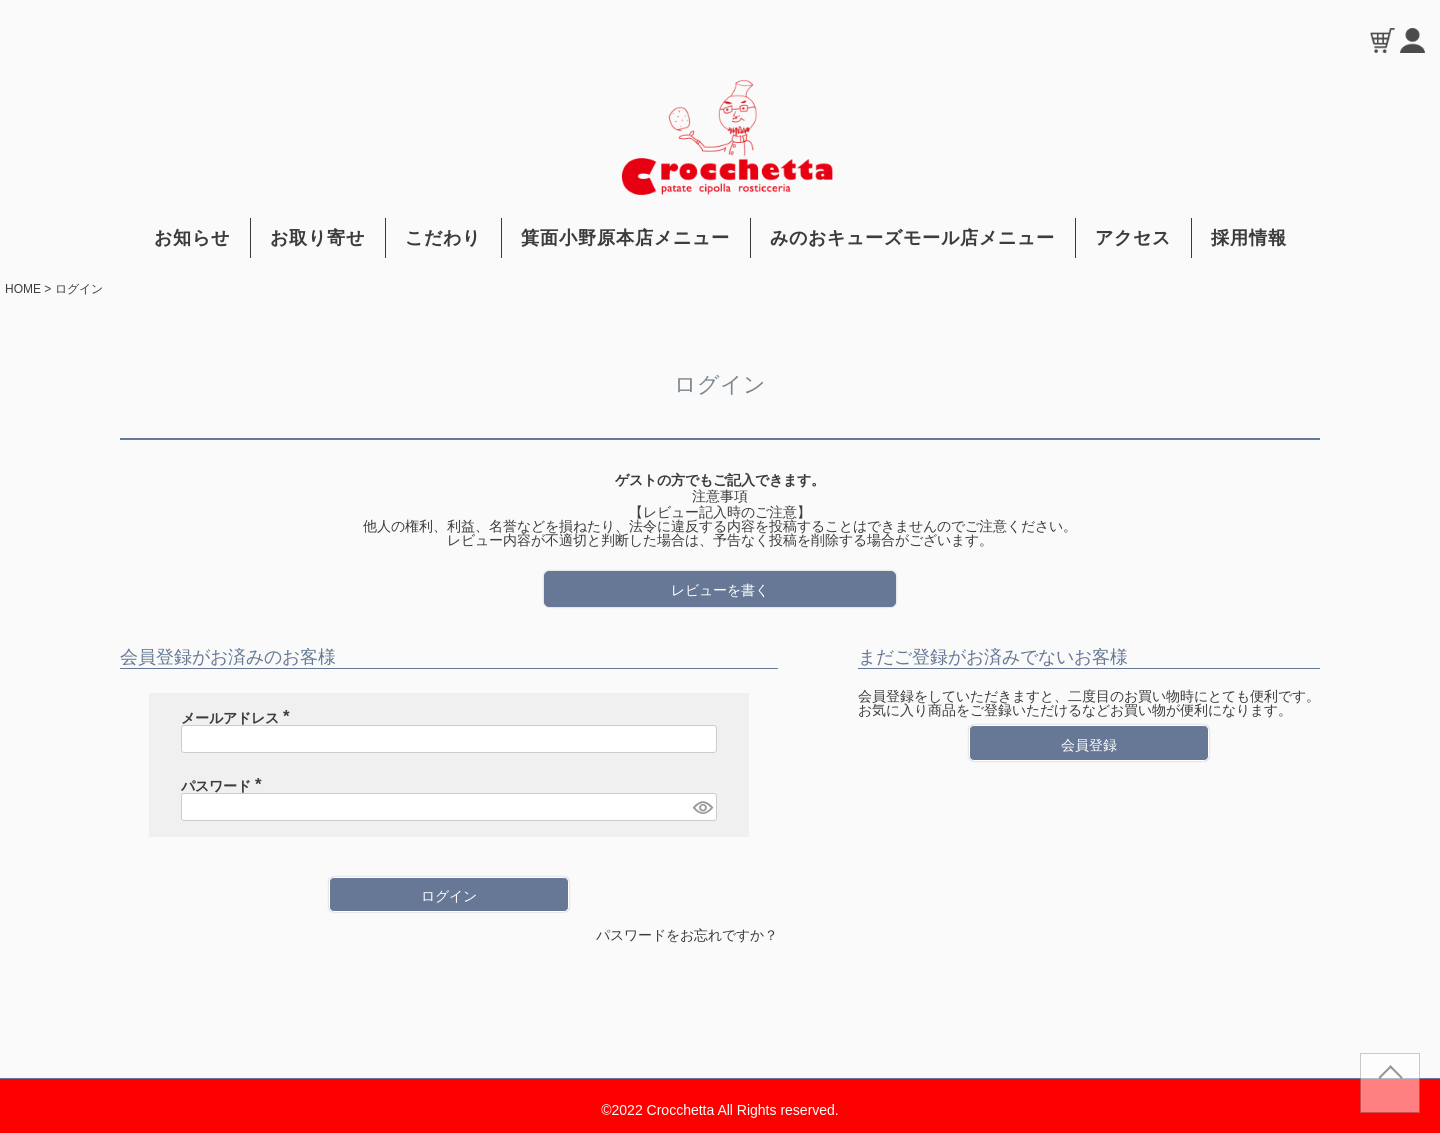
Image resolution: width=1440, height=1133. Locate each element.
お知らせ (192, 238)
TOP (1390, 1091)
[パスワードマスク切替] (702, 807)
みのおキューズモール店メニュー (912, 238)
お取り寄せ (317, 238)
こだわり (443, 238)
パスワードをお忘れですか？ (687, 935)
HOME (23, 289)
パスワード (225, 786)
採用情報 (1249, 238)
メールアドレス (239, 718)
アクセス (1133, 238)
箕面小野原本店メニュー (625, 238)
